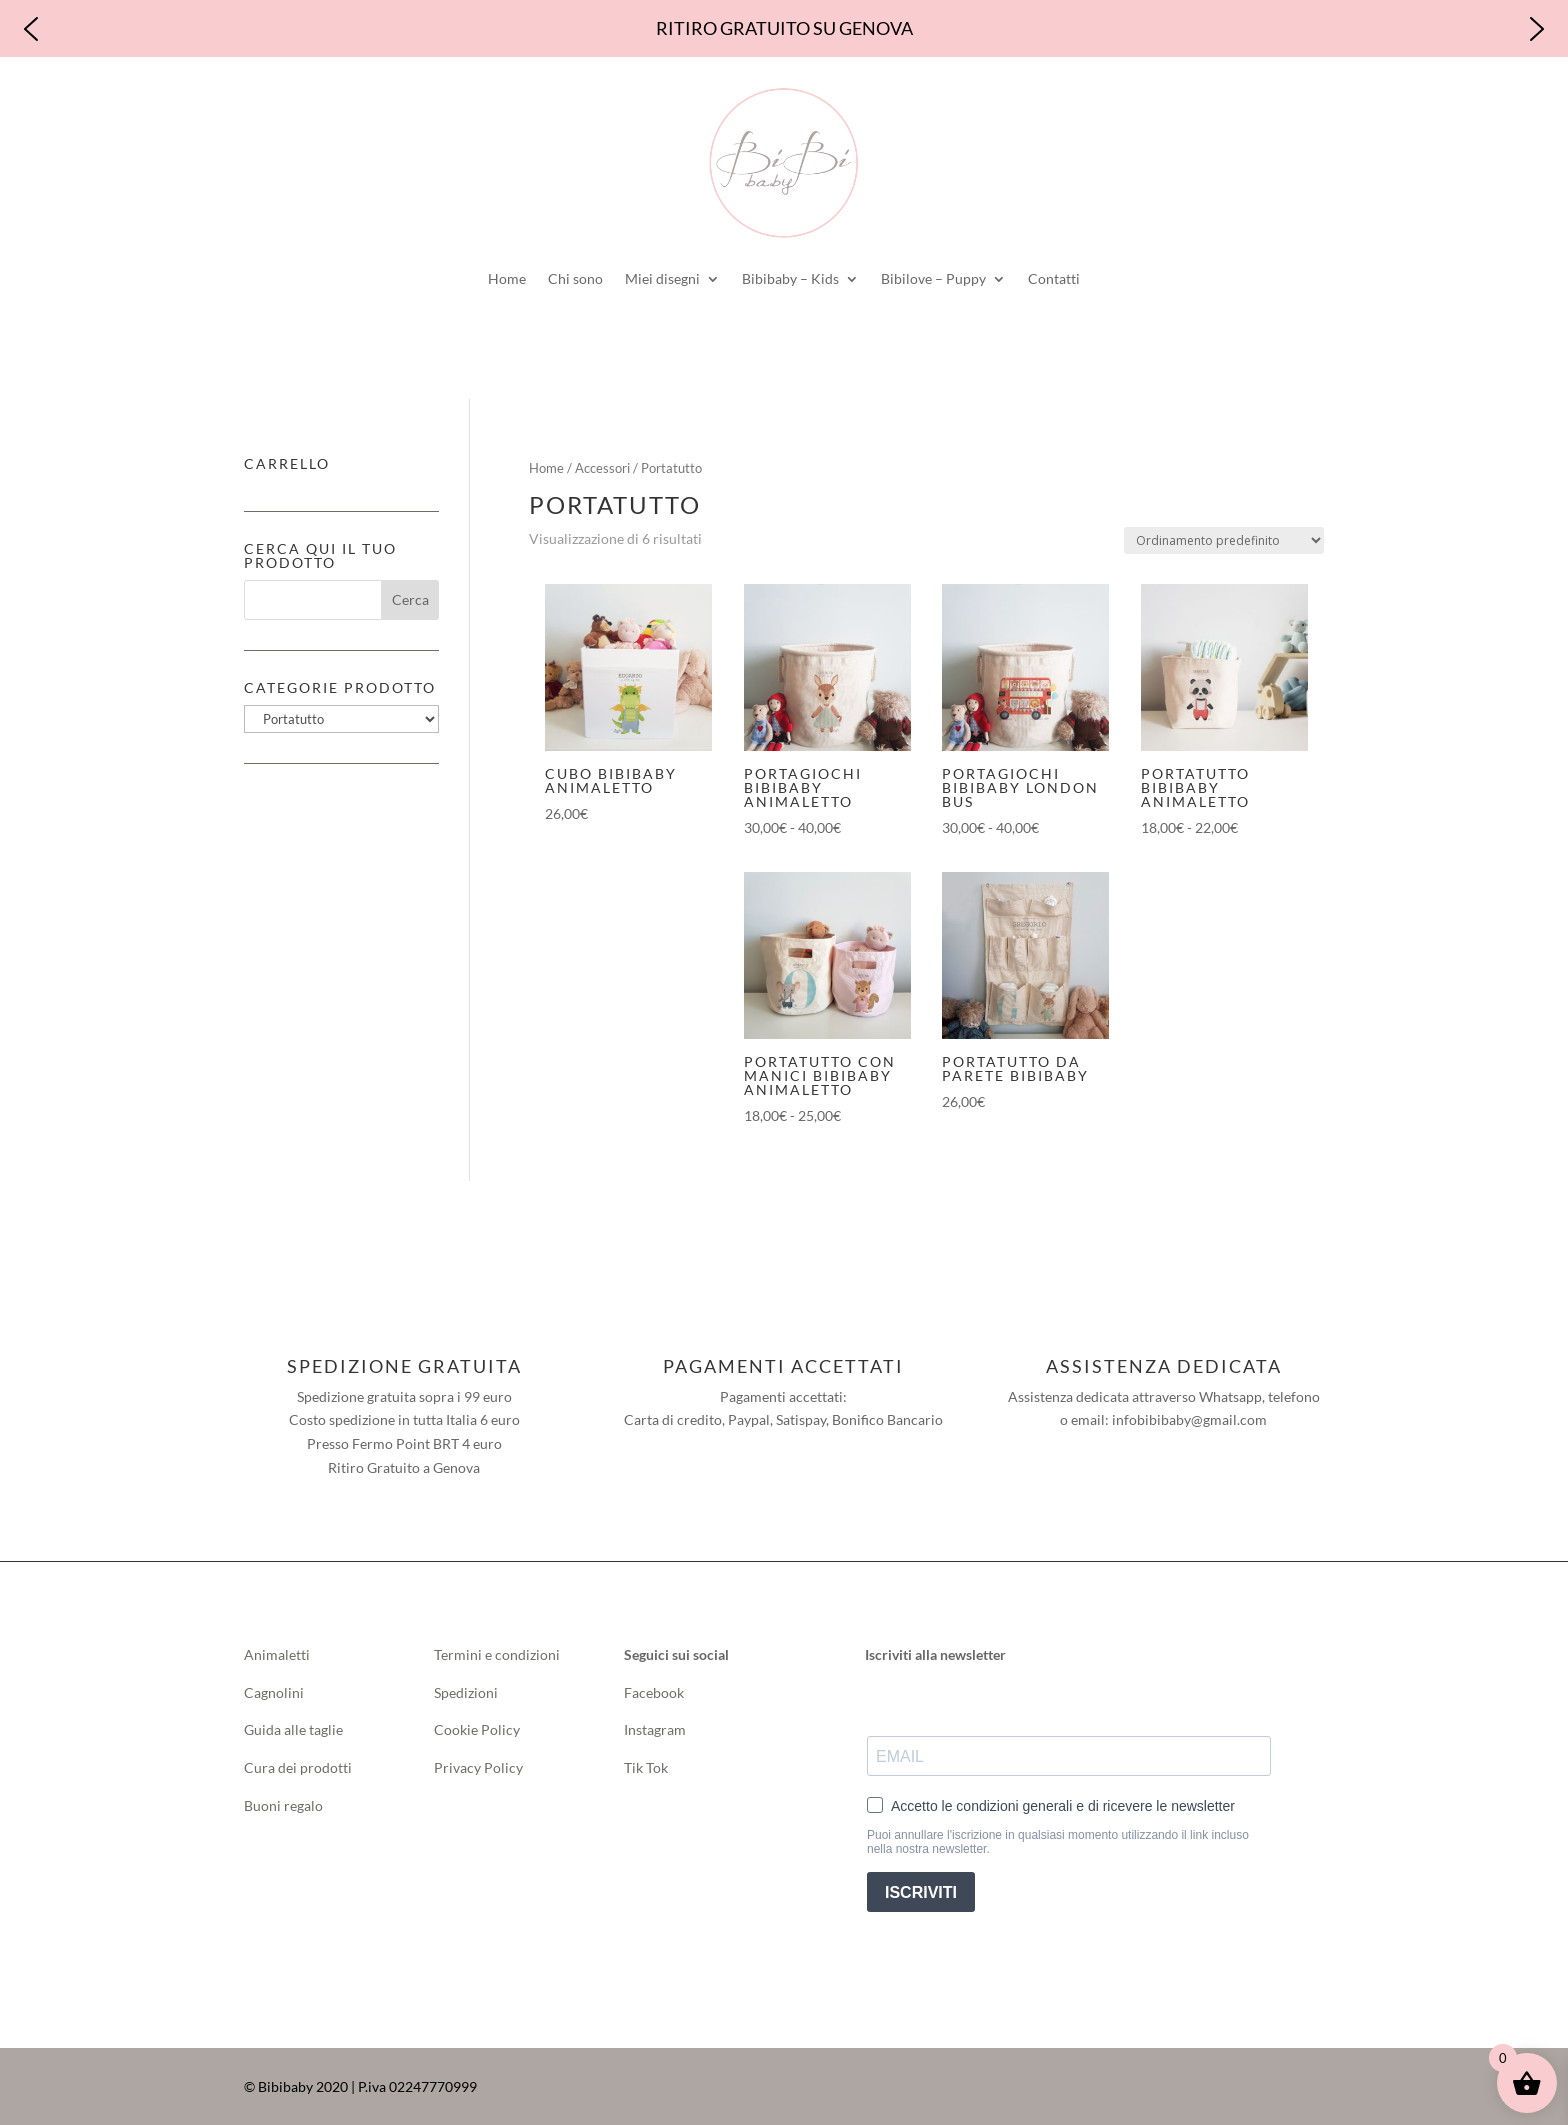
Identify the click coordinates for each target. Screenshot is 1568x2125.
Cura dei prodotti (298, 1767)
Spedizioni (466, 1692)
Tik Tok (646, 1767)
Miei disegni (662, 278)
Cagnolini (274, 1692)
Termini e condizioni (497, 1654)
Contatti (1054, 278)
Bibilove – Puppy (933, 278)
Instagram (655, 1729)
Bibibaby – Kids (790, 278)
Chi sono (575, 278)
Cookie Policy (477, 1729)
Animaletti (277, 1654)
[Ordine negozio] (1224, 540)
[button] (31, 29)
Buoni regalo (283, 1805)
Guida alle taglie (293, 1729)
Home (507, 278)
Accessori (602, 468)
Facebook (655, 1692)
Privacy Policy (478, 1767)
